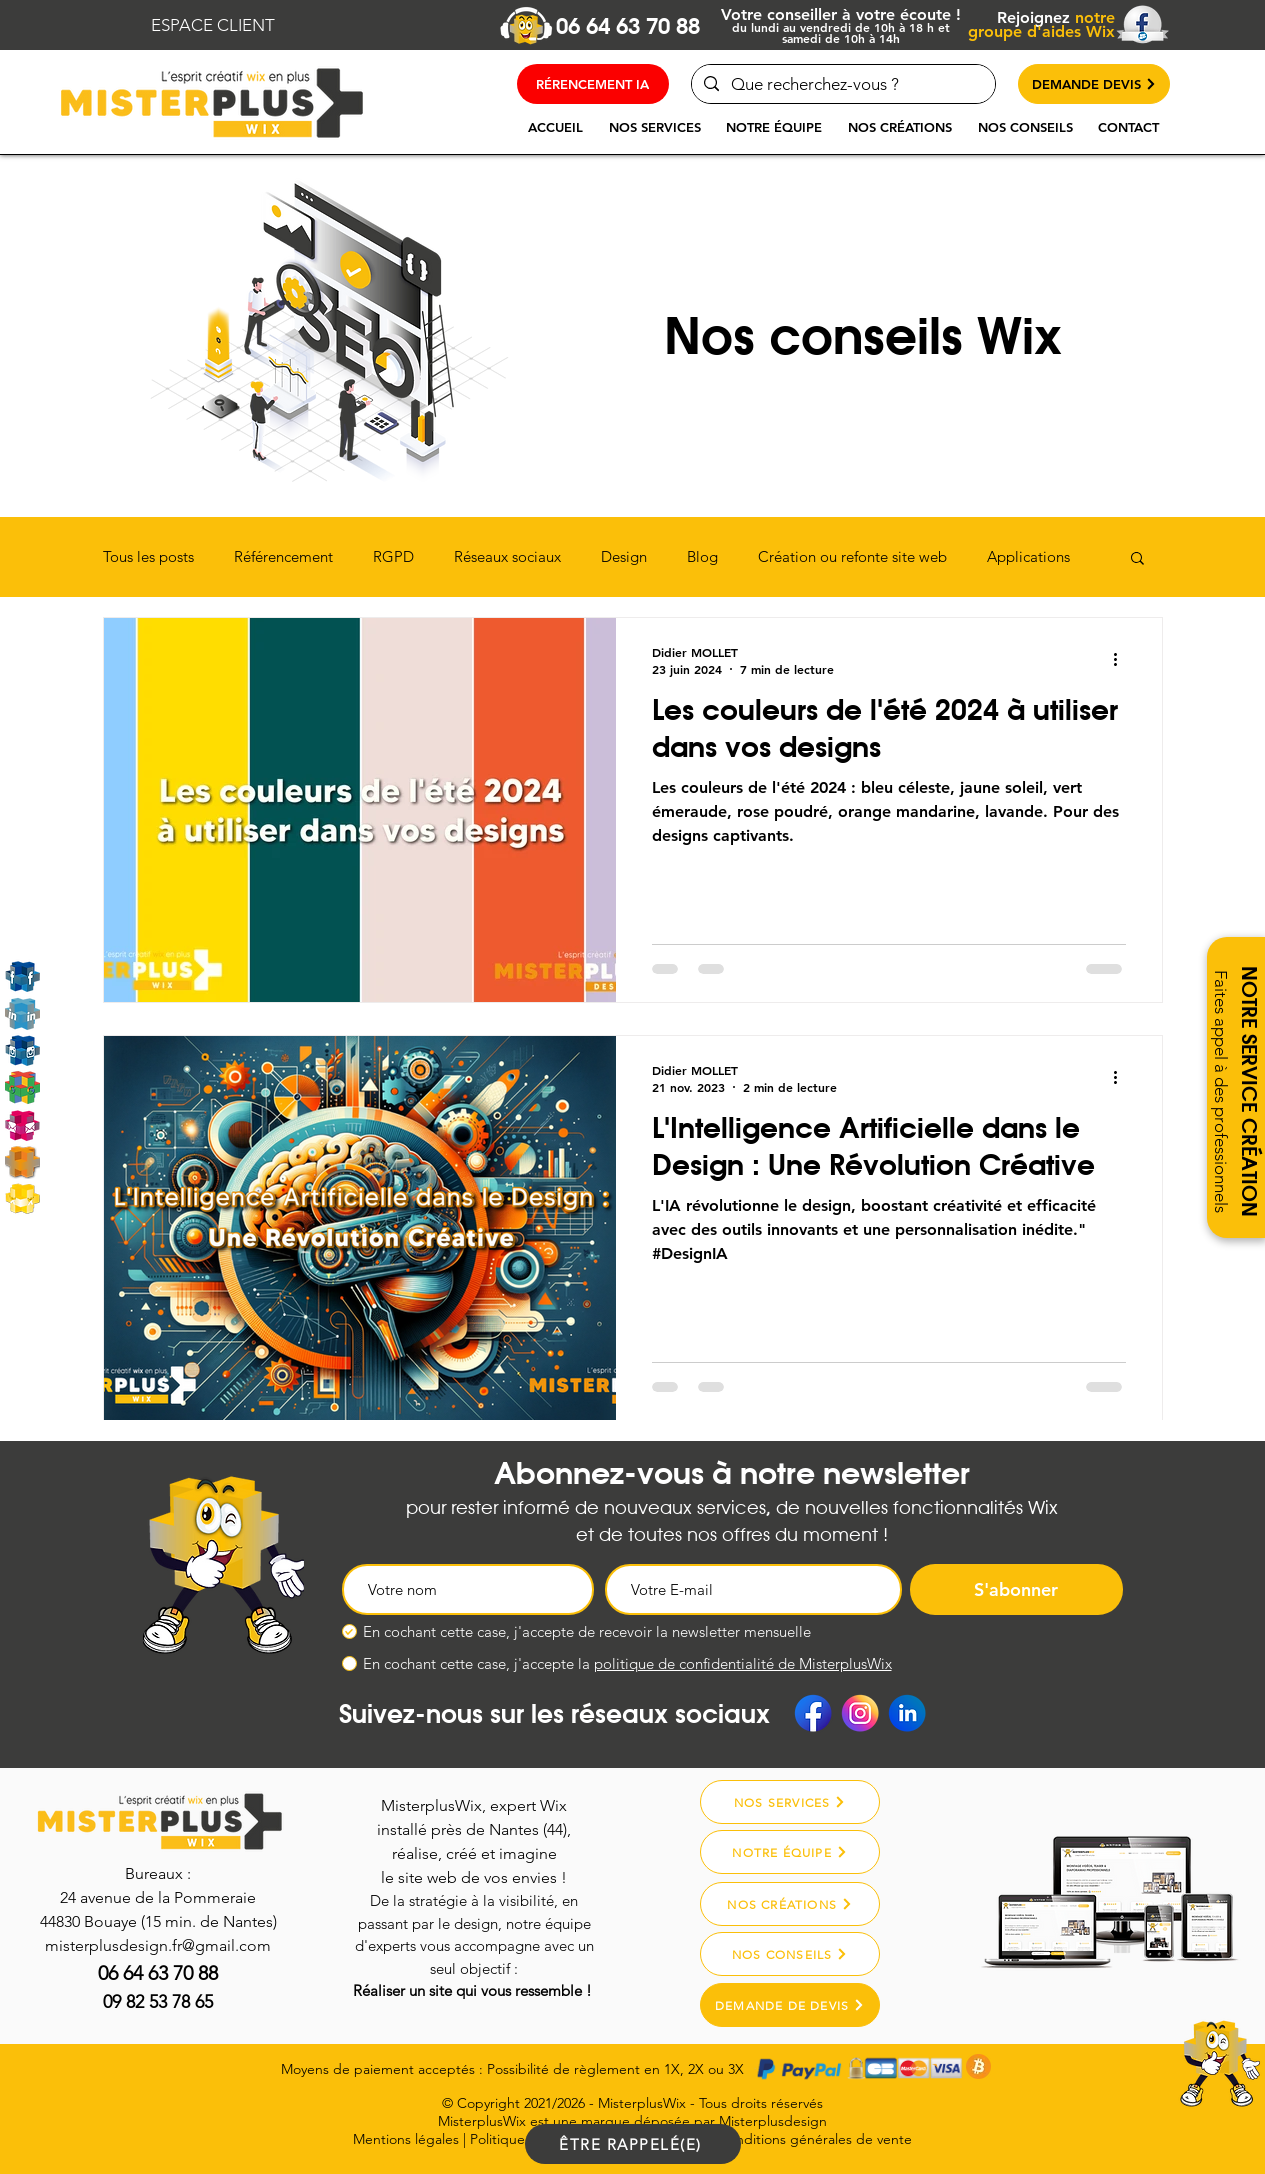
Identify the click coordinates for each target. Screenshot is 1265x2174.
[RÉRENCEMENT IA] (593, 84)
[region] (1167, 2085)
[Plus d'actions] (1123, 660)
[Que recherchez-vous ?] (842, 84)
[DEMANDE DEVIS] (1094, 84)
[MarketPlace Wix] (22, 1198)
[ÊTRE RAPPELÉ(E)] (633, 2144)
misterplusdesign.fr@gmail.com (158, 1945)
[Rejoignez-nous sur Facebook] (22, 976)
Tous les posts (148, 557)
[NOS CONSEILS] (790, 1954)
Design (624, 557)
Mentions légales (406, 2139)
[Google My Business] (22, 1087)
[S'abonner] (1016, 1589)
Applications (1028, 557)
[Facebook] (813, 1713)
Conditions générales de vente (815, 2139)
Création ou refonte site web (852, 557)
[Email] (22, 1124)
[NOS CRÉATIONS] (790, 1904)
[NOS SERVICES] (790, 1802)
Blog (702, 557)
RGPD (393, 557)
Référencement (283, 557)
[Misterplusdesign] (22, 1161)
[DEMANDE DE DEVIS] (790, 2005)
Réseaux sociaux (507, 557)
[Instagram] (22, 1050)
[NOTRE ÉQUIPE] (790, 1852)
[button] (655, 127)
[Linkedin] (22, 1013)
